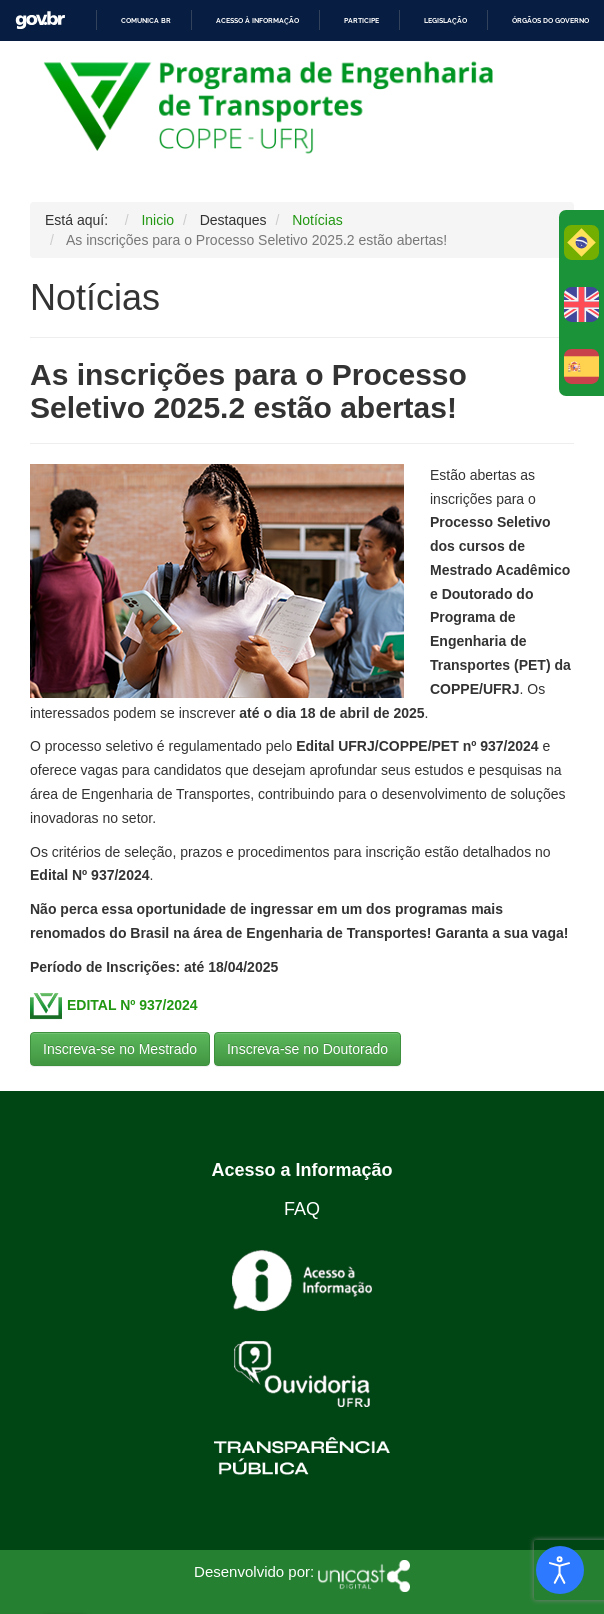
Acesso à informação (257, 20)
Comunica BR (146, 20)
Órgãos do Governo (550, 20)
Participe (361, 20)
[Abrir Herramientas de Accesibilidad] (560, 1570)
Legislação (445, 20)
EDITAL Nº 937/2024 (132, 1004)
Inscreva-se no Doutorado (307, 1049)
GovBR (40, 20)
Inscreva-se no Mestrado (120, 1049)
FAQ (302, 1209)
